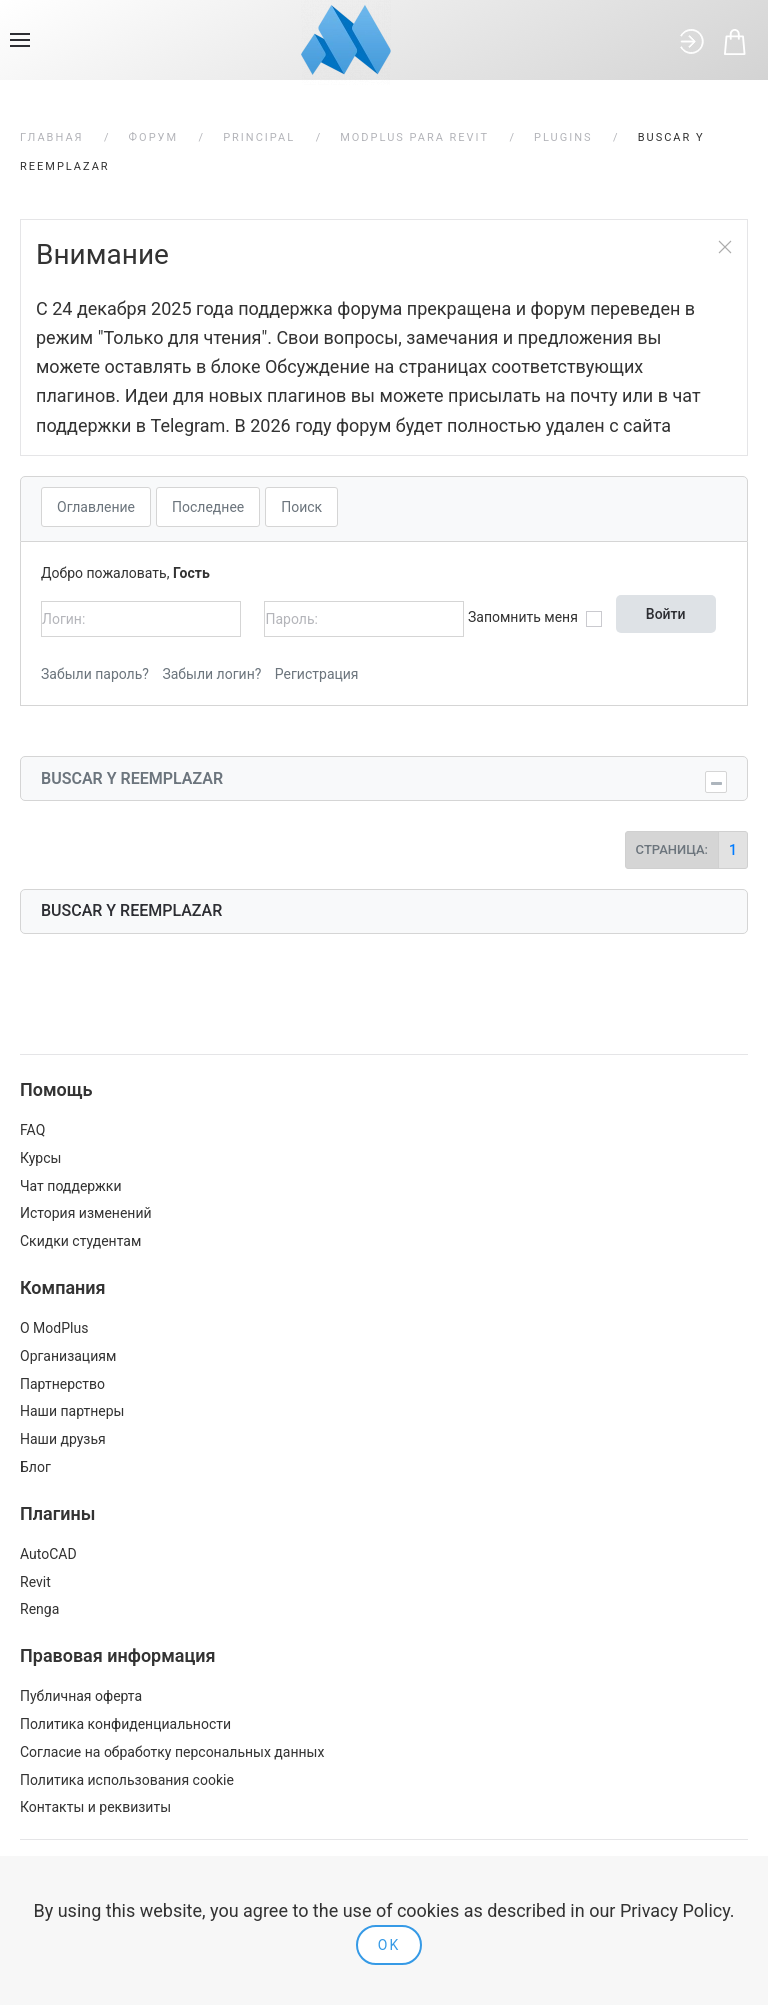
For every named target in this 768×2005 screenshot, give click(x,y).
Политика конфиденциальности (125, 1724)
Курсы (40, 1158)
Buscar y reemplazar (132, 778)
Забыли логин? (211, 674)
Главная (52, 137)
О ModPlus (54, 1328)
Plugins (563, 137)
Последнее (208, 507)
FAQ (32, 1130)
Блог (35, 1467)
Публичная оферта (81, 1696)
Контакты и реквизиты (95, 1807)
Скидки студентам (80, 1241)
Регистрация (317, 674)
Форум (154, 137)
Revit (35, 1582)
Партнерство (62, 1384)
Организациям (68, 1356)
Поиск (301, 507)
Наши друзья (63, 1439)
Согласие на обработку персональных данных (172, 1752)
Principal (259, 137)
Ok (389, 1945)
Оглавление (96, 507)
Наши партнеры (72, 1411)
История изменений (86, 1213)
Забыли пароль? (95, 674)
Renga (39, 1609)
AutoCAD (48, 1554)
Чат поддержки (70, 1186)
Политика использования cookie (127, 1780)
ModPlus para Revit (414, 137)
